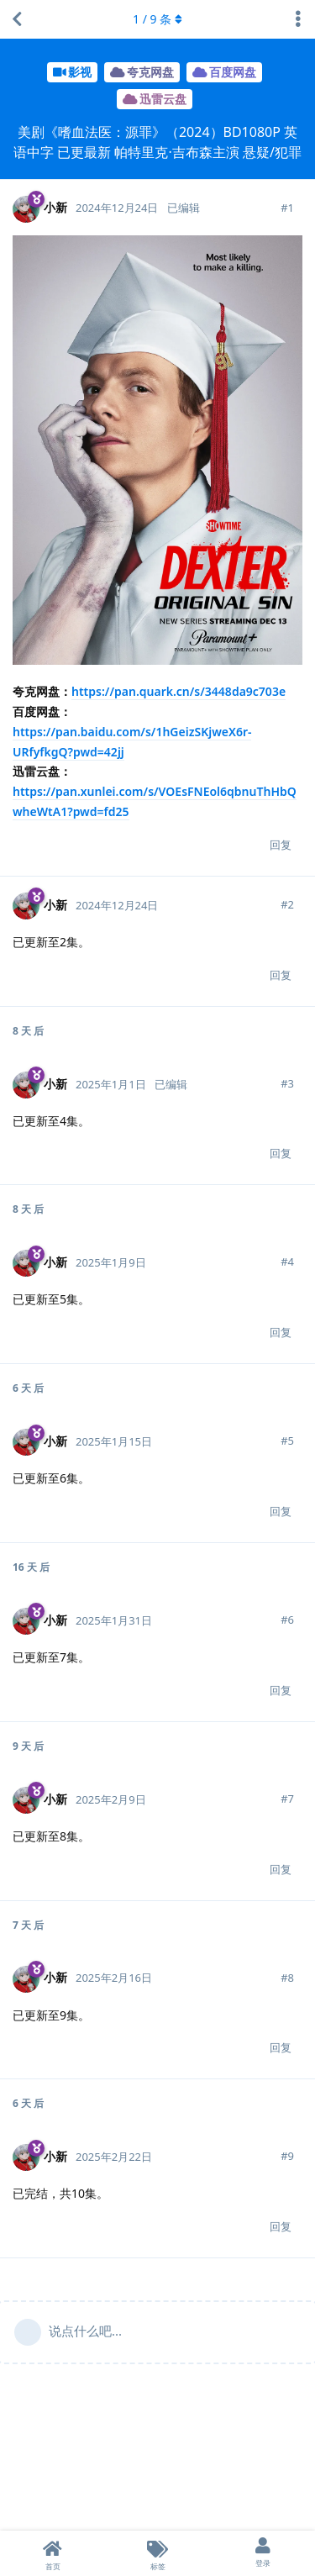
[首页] (52, 2553)
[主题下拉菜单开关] (298, 19)
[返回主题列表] (17, 19)
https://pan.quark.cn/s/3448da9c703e (178, 691)
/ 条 (157, 19)
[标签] (157, 2553)
